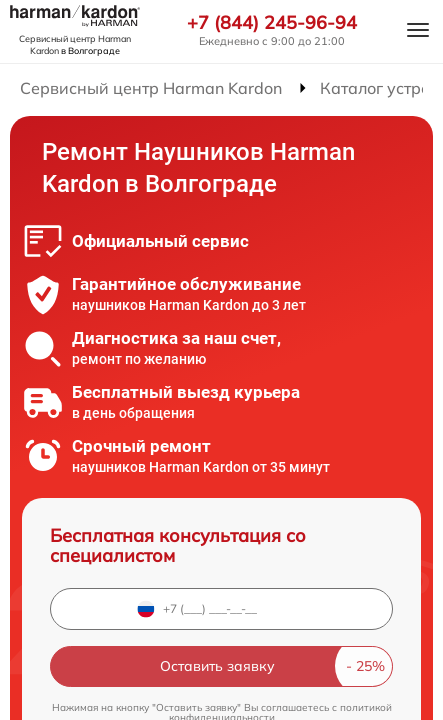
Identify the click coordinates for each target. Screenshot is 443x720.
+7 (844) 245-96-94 (272, 23)
